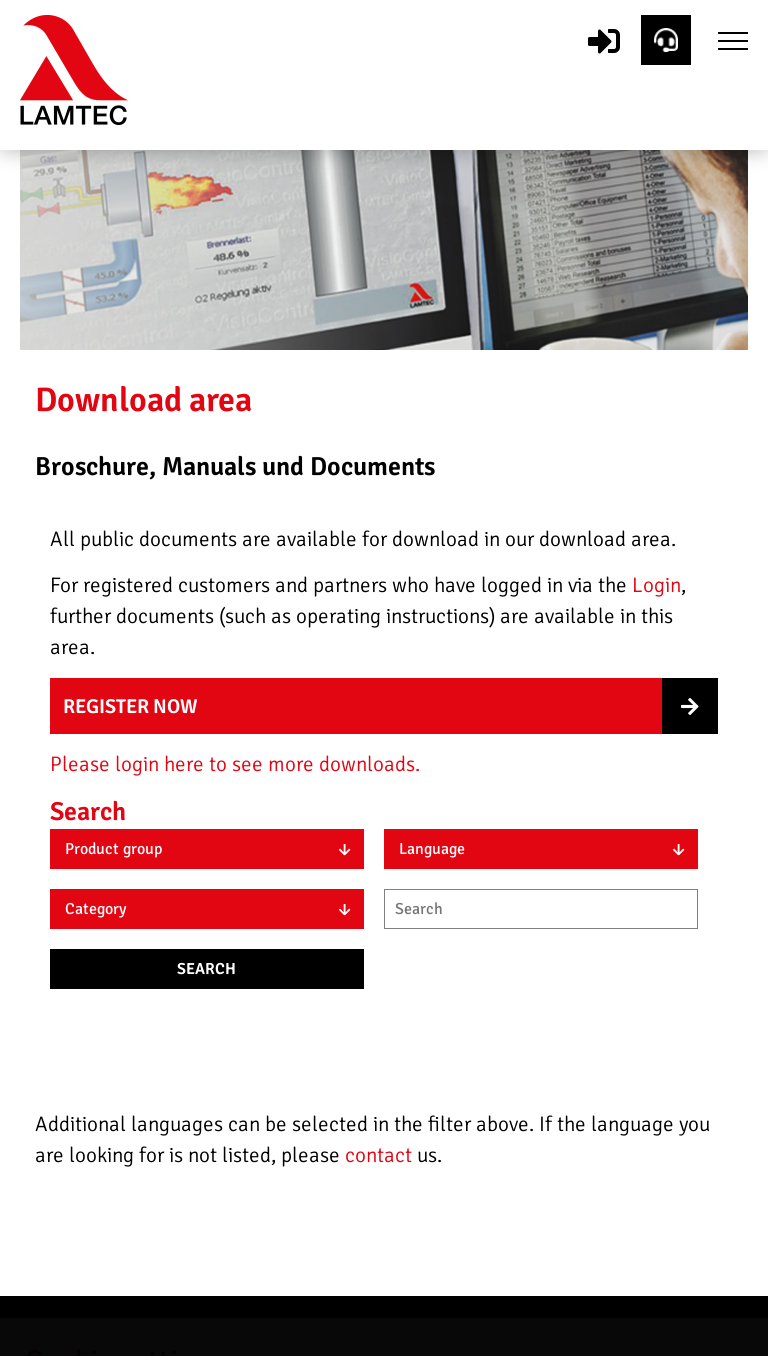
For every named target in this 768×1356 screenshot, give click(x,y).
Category (95, 909)
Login (656, 585)
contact (381, 1155)
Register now (130, 706)
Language (432, 849)
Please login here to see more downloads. (235, 764)
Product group (113, 849)
